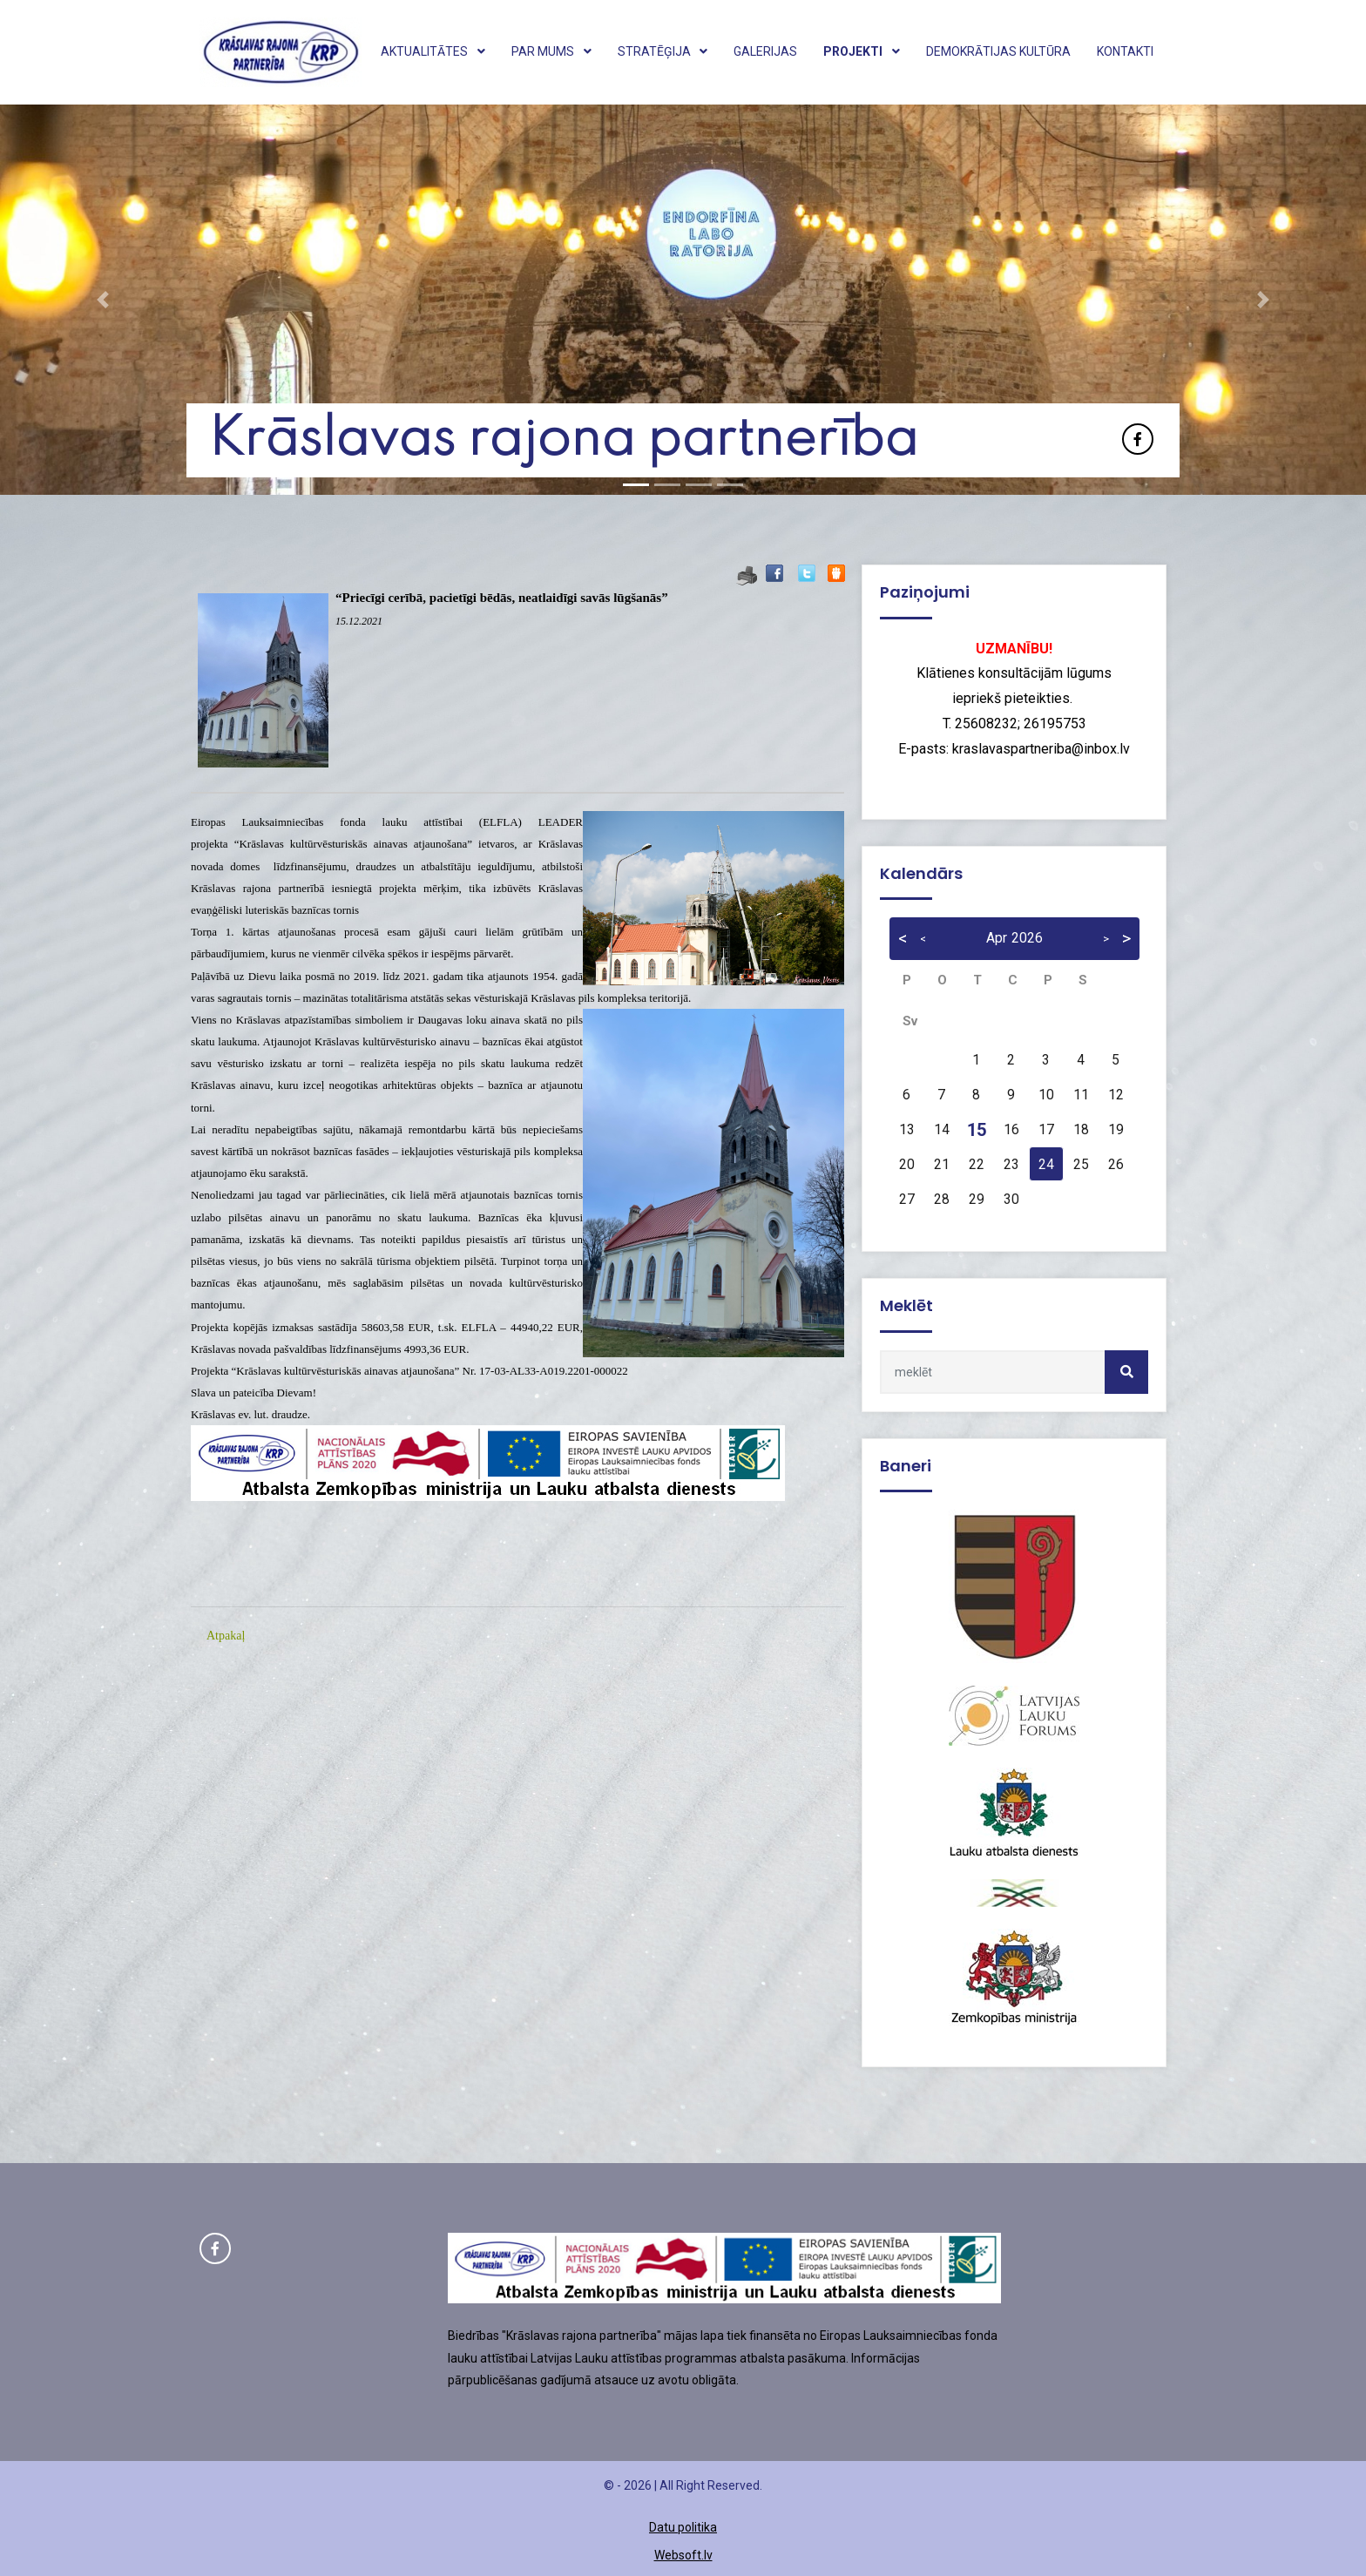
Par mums (551, 51)
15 (976, 1129)
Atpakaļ (225, 1635)
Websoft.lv (683, 2555)
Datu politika (683, 2527)
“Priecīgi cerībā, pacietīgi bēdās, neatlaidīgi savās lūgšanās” (501, 598)
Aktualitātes (433, 51)
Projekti (861, 51)
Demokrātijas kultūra (998, 51)
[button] (102, 300)
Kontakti (1125, 51)
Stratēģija (663, 51)
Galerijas (765, 51)
